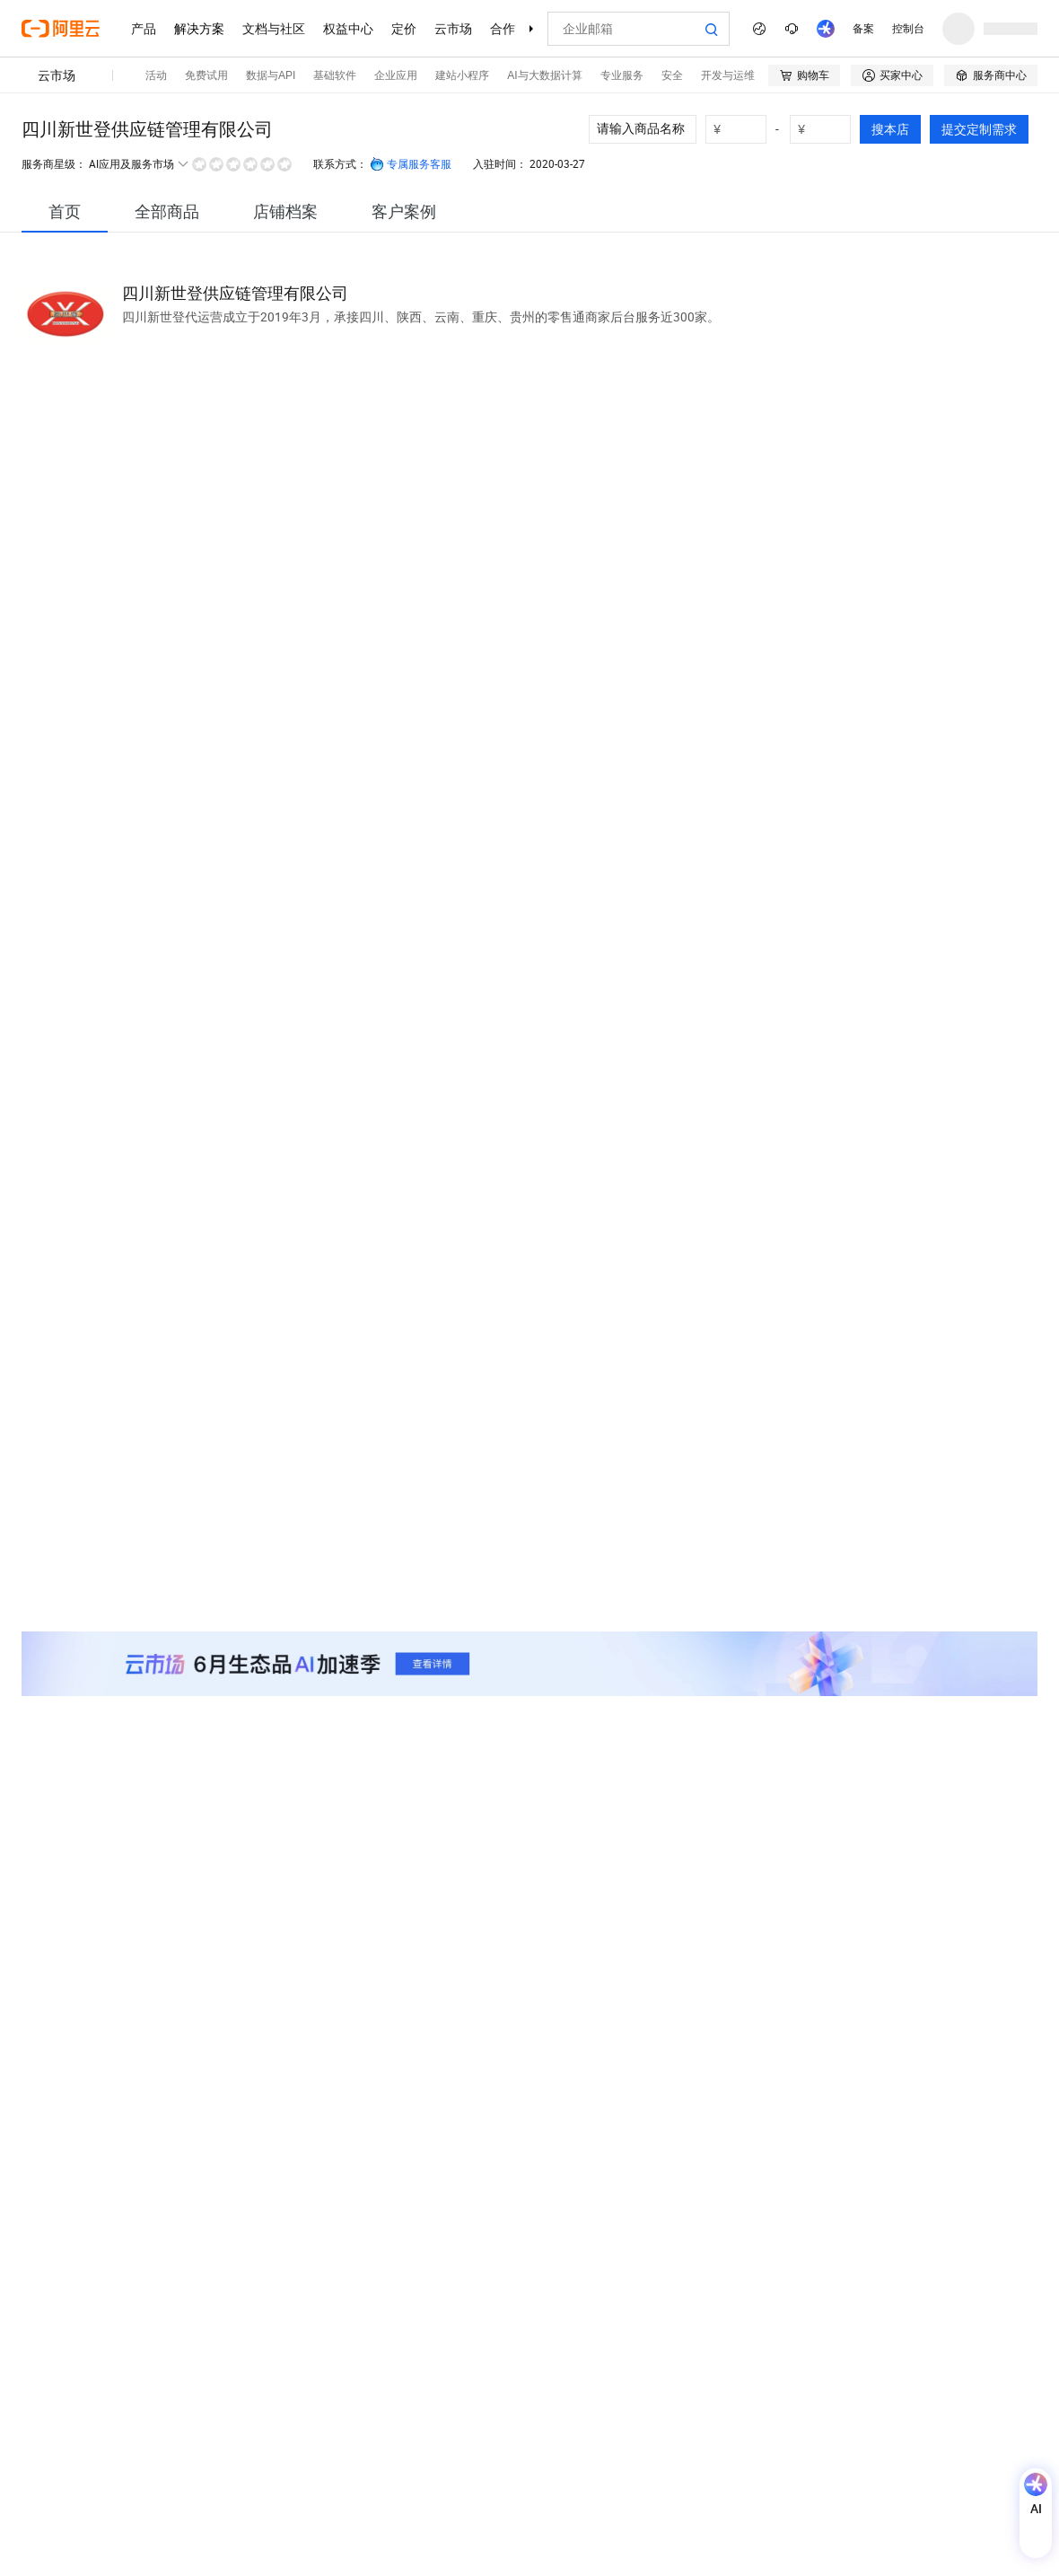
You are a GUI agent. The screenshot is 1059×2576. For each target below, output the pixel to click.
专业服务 (621, 75)
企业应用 (395, 75)
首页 (64, 211)
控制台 (908, 28)
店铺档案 (285, 211)
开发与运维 (728, 75)
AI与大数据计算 (544, 75)
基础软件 (334, 75)
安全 (672, 75)
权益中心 (348, 29)
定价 (403, 29)
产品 (143, 29)
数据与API (270, 75)
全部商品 (167, 211)
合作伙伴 (515, 29)
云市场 (453, 29)
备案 (863, 28)
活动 (156, 75)
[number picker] (743, 129)
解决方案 (199, 29)
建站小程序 (462, 75)
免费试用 (206, 75)
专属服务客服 (410, 164)
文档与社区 (273, 29)
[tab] (65, 211)
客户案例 (404, 211)
